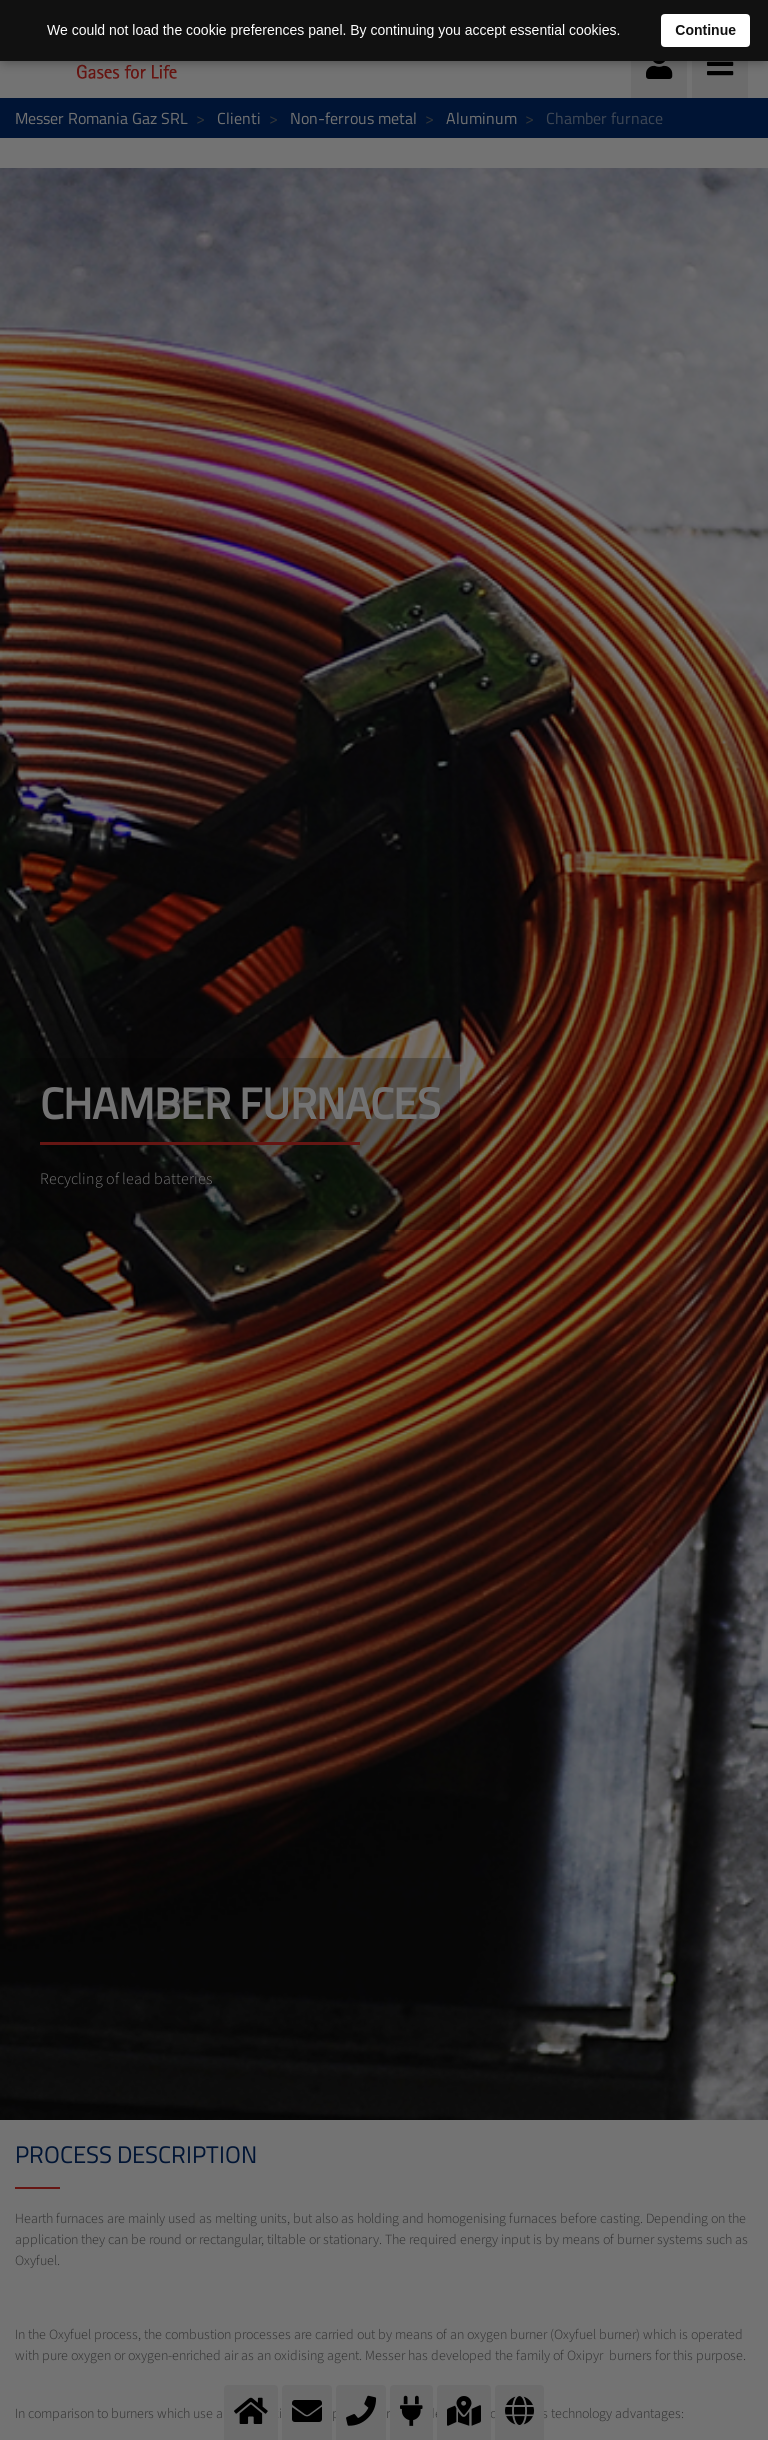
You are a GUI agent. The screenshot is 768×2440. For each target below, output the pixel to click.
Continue (705, 30)
